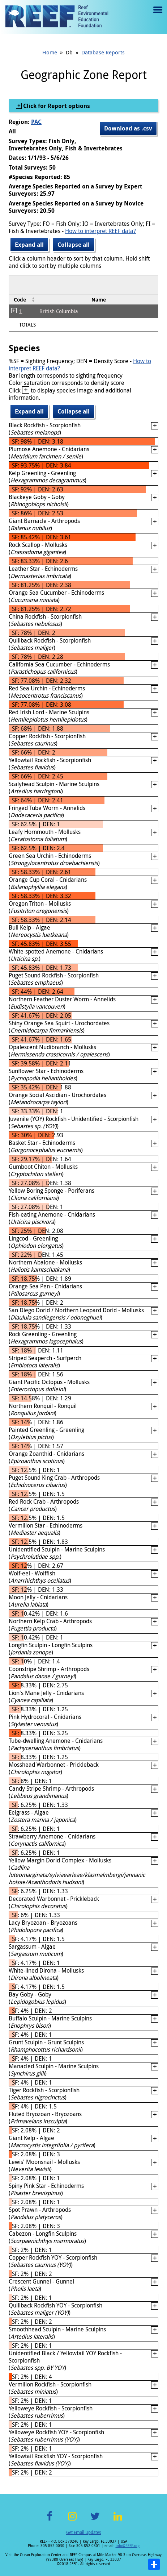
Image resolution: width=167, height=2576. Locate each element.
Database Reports (103, 52)
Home (49, 52)
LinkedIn (117, 2520)
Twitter (95, 2520)
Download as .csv (128, 128)
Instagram (72, 2520)
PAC (36, 122)
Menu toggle (157, 15)
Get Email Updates (83, 2532)
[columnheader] (22, 299)
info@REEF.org (128, 2545)
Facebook (49, 2520)
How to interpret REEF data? (100, 231)
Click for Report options (56, 106)
